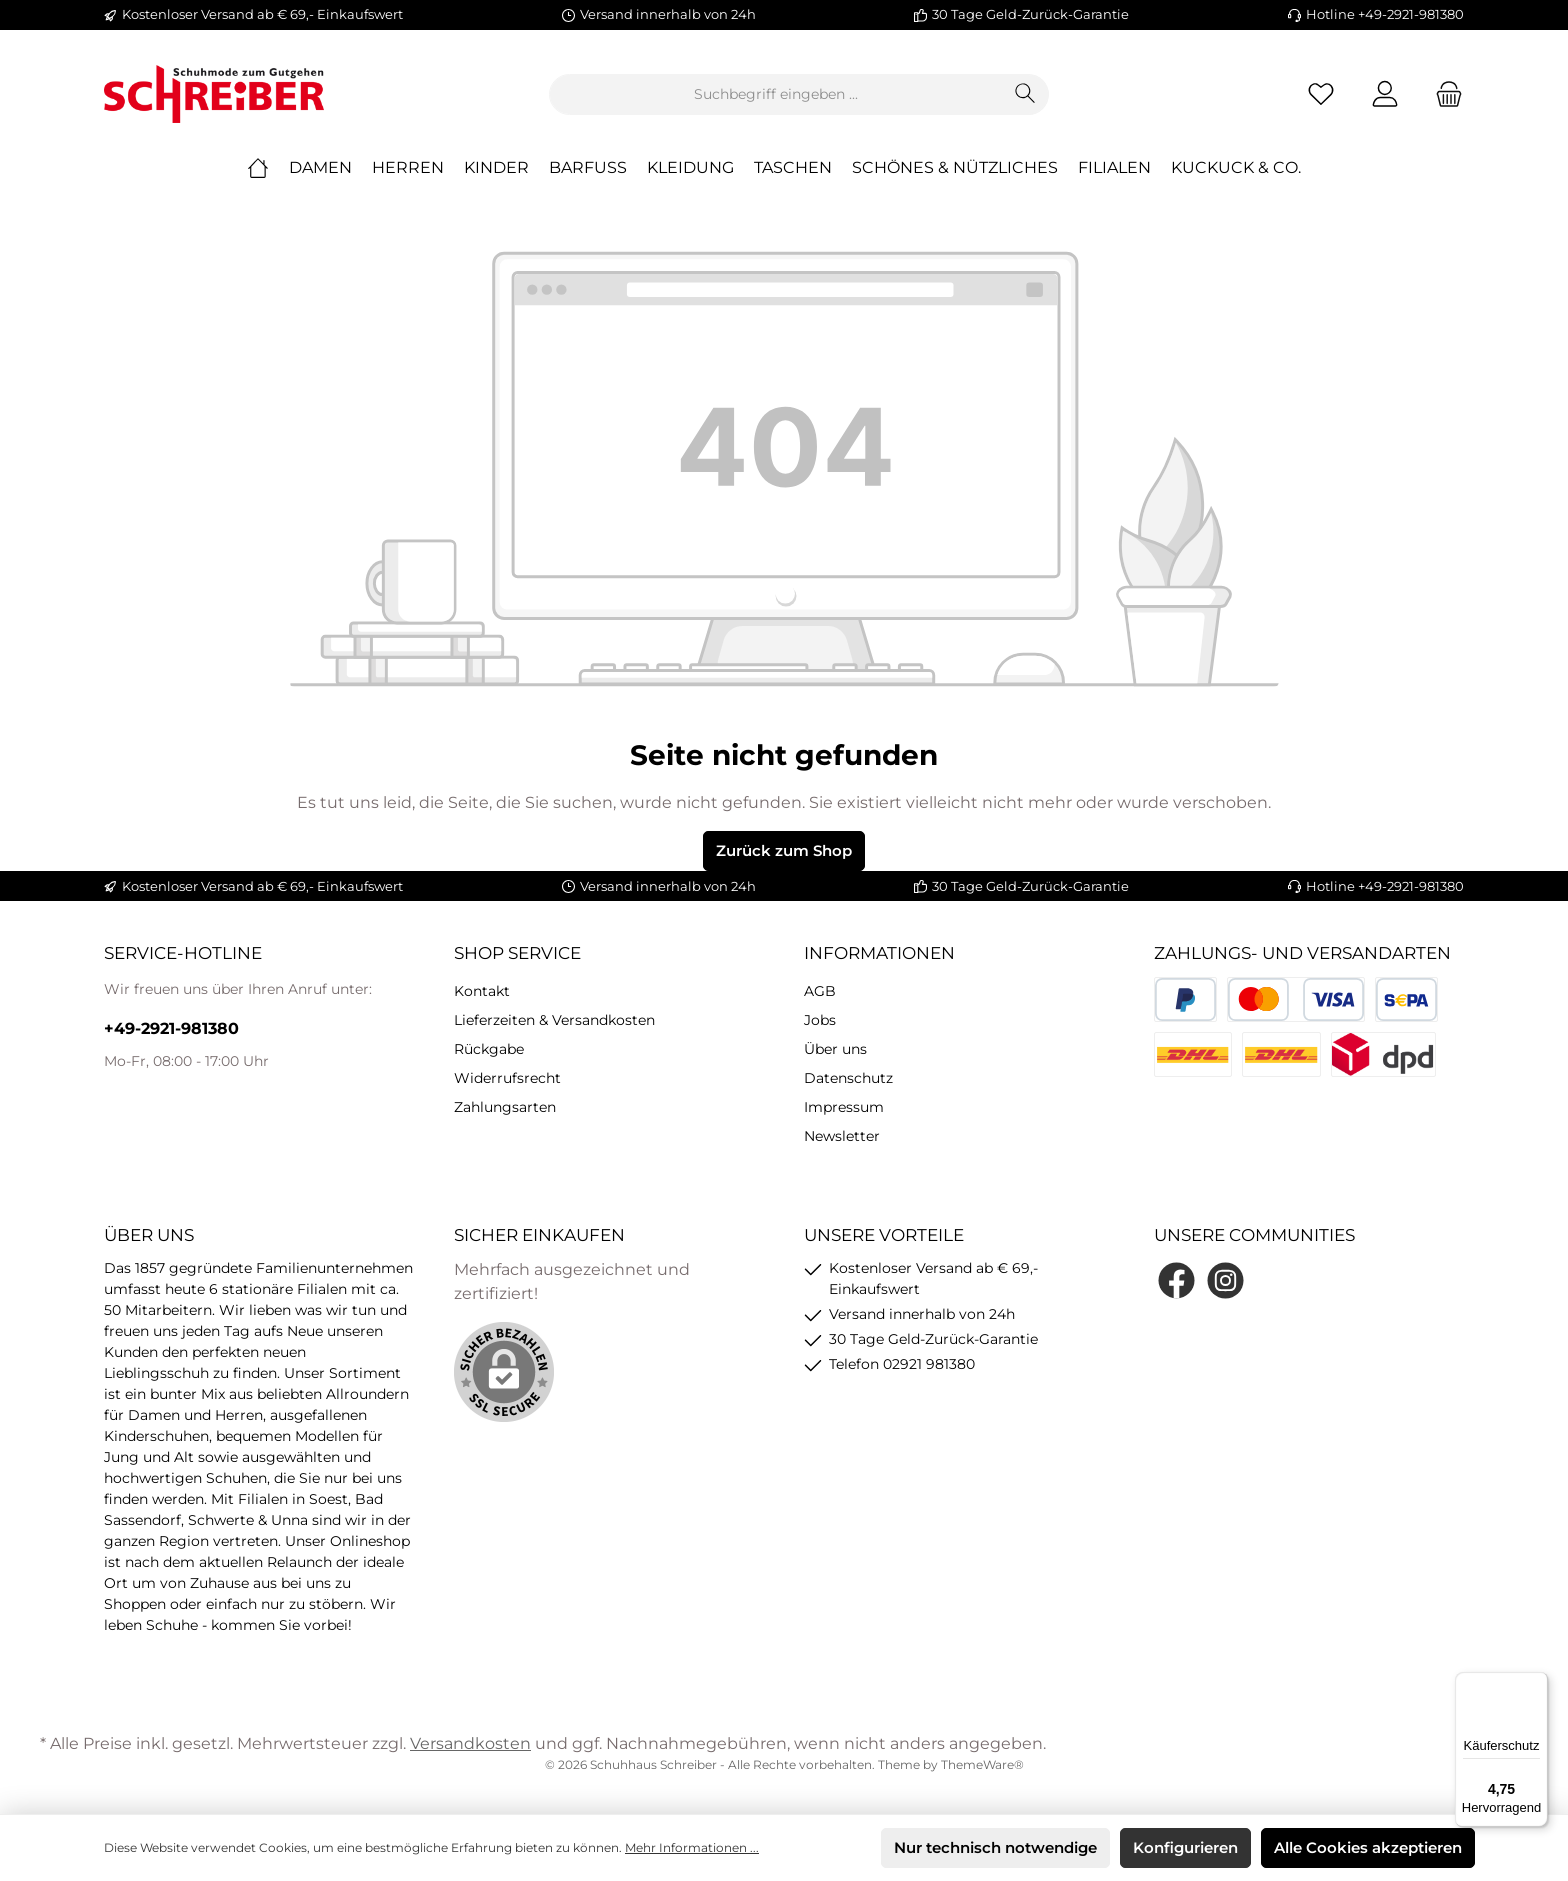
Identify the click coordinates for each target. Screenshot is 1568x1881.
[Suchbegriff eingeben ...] (776, 94)
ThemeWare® (982, 1764)
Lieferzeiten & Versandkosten (554, 1020)
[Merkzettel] (1321, 94)
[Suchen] (1025, 94)
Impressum (844, 1107)
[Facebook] (1176, 1280)
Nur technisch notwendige (995, 1847)
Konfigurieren (1185, 1847)
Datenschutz (848, 1078)
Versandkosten (470, 1743)
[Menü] (1536, 1684)
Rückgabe (489, 1049)
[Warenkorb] (1443, 94)
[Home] (268, 168)
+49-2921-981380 (171, 1028)
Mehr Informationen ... (692, 1847)
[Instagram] (1225, 1280)
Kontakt (482, 991)
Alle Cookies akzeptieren (1368, 1847)
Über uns (835, 1049)
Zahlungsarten (505, 1107)
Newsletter (842, 1136)
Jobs (820, 1020)
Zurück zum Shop (784, 850)
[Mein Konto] (1385, 94)
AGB (820, 991)
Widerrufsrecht (507, 1078)
